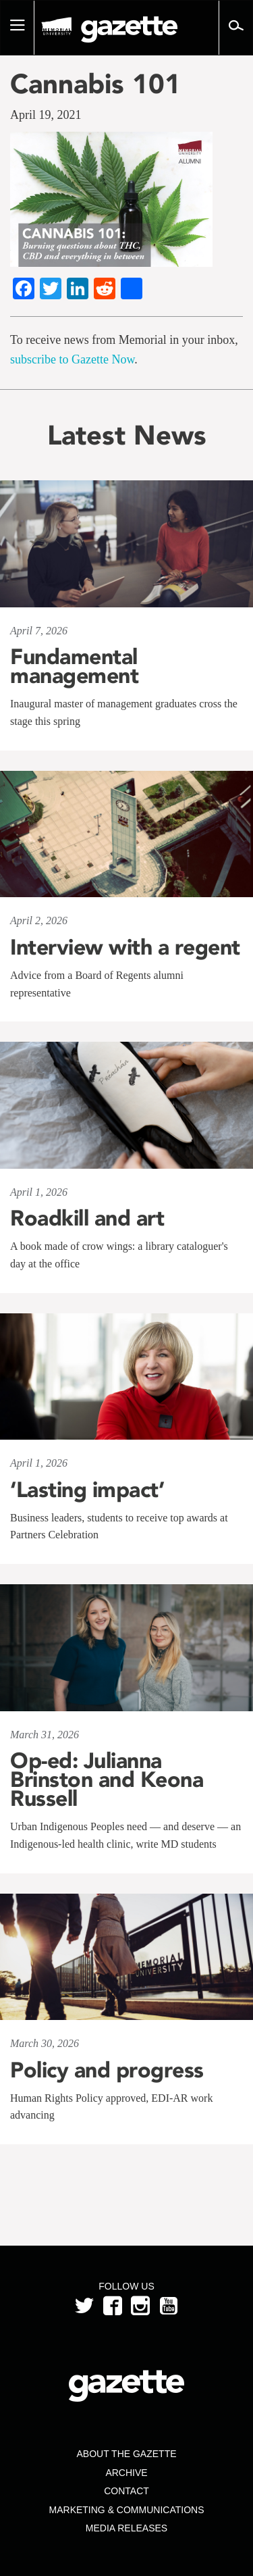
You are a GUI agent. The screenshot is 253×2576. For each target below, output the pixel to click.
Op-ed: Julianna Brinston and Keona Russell (106, 1779)
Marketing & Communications (126, 2509)
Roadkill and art (87, 1218)
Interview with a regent (125, 947)
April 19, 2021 (46, 115)
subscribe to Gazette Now (72, 359)
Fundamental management (74, 666)
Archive (126, 2472)
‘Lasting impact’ (87, 1489)
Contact (126, 2490)
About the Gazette (126, 2453)
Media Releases (126, 2528)
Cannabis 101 (95, 84)
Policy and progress (107, 2070)
